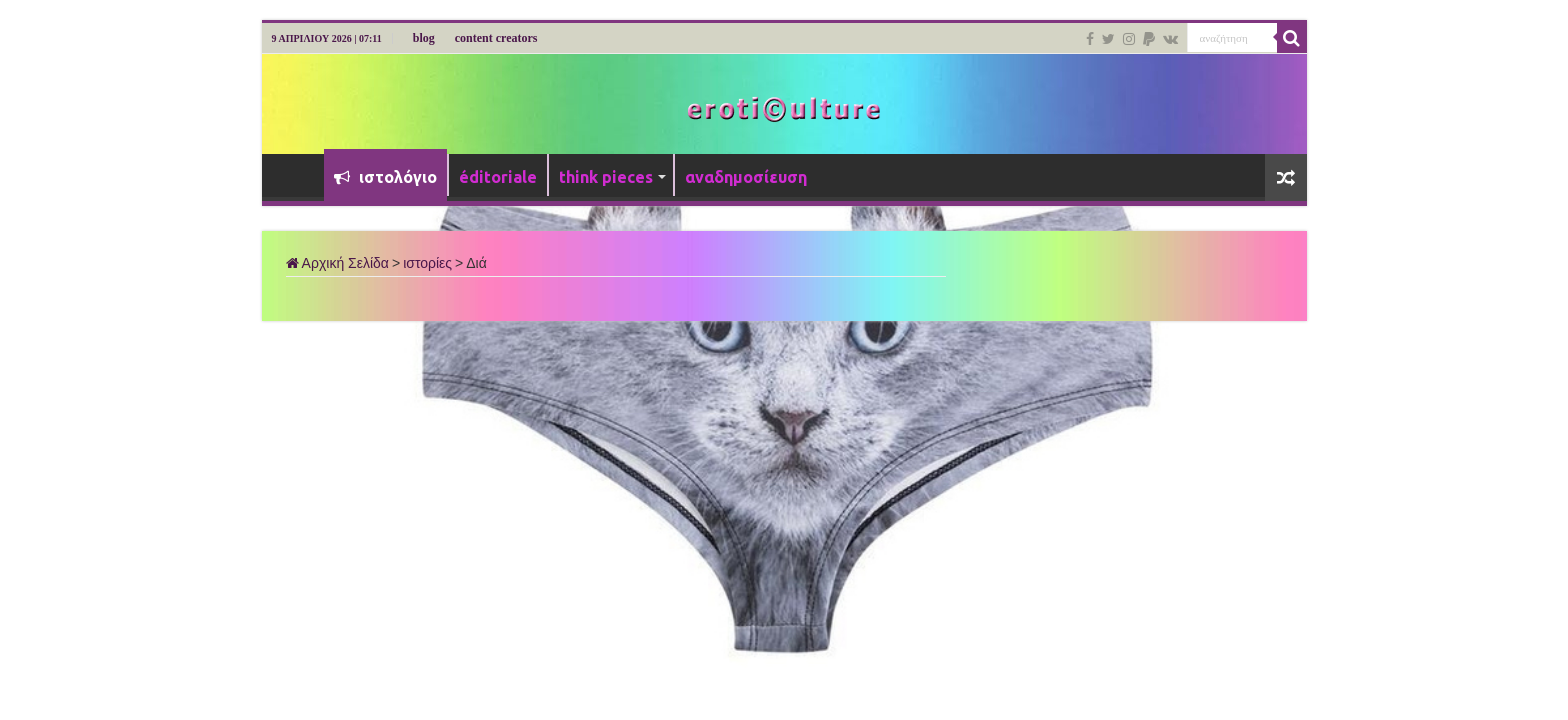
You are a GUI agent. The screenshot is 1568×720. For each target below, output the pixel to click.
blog (424, 38)
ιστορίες (427, 263)
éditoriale (498, 177)
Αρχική (298, 175)
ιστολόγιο (385, 177)
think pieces (606, 177)
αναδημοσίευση (746, 177)
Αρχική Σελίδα (337, 263)
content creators (496, 38)
